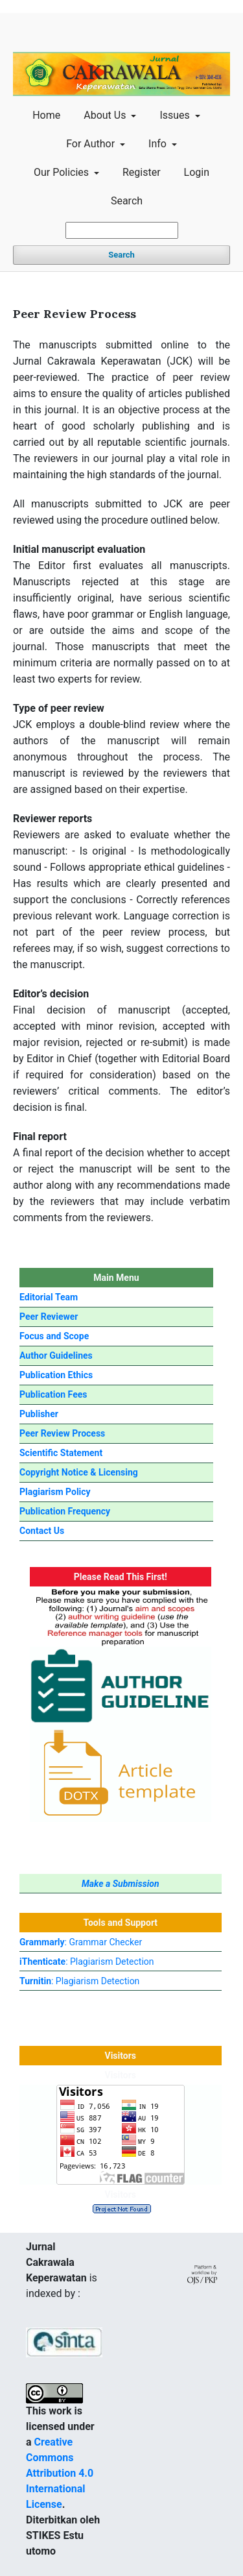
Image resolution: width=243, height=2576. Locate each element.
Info (158, 144)
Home (46, 115)
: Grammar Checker (80, 1942)
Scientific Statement (60, 1453)
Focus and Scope (54, 1336)
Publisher (38, 1414)
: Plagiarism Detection (86, 1961)
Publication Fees (53, 1394)
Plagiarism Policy (55, 1492)
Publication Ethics (56, 1375)
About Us (106, 115)
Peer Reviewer (48, 1316)
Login (196, 172)
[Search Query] (121, 230)
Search (127, 201)
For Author (91, 144)
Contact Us (41, 1530)
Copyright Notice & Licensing (78, 1472)
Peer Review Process (62, 1433)
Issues (175, 115)
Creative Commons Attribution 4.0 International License (59, 2473)
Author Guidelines (56, 1355)
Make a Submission (120, 1883)
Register (141, 172)
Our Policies (62, 172)
